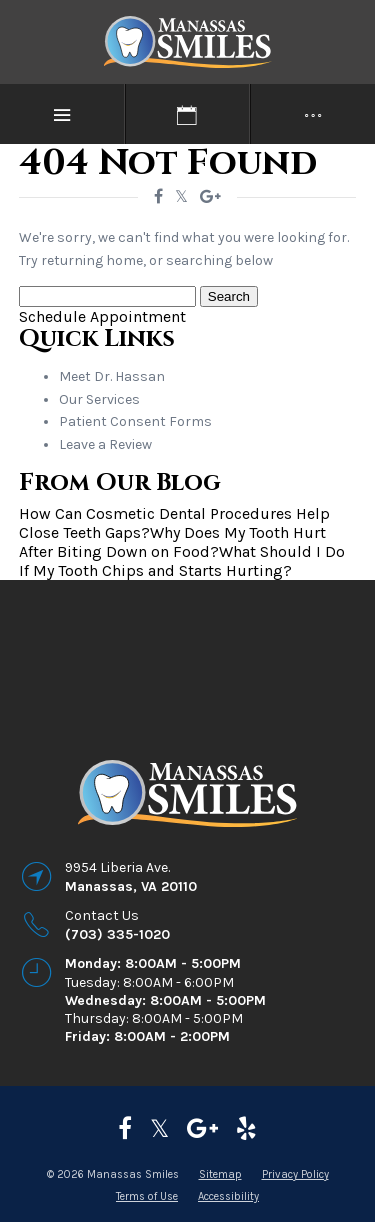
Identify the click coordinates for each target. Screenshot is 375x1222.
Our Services (99, 399)
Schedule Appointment (102, 316)
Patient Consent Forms (135, 421)
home (124, 260)
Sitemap (220, 1174)
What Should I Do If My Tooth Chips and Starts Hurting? (182, 561)
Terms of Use (147, 1196)
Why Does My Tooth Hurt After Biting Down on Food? (172, 542)
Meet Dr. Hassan (112, 376)
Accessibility (228, 1196)
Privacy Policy (295, 1174)
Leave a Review (105, 444)
